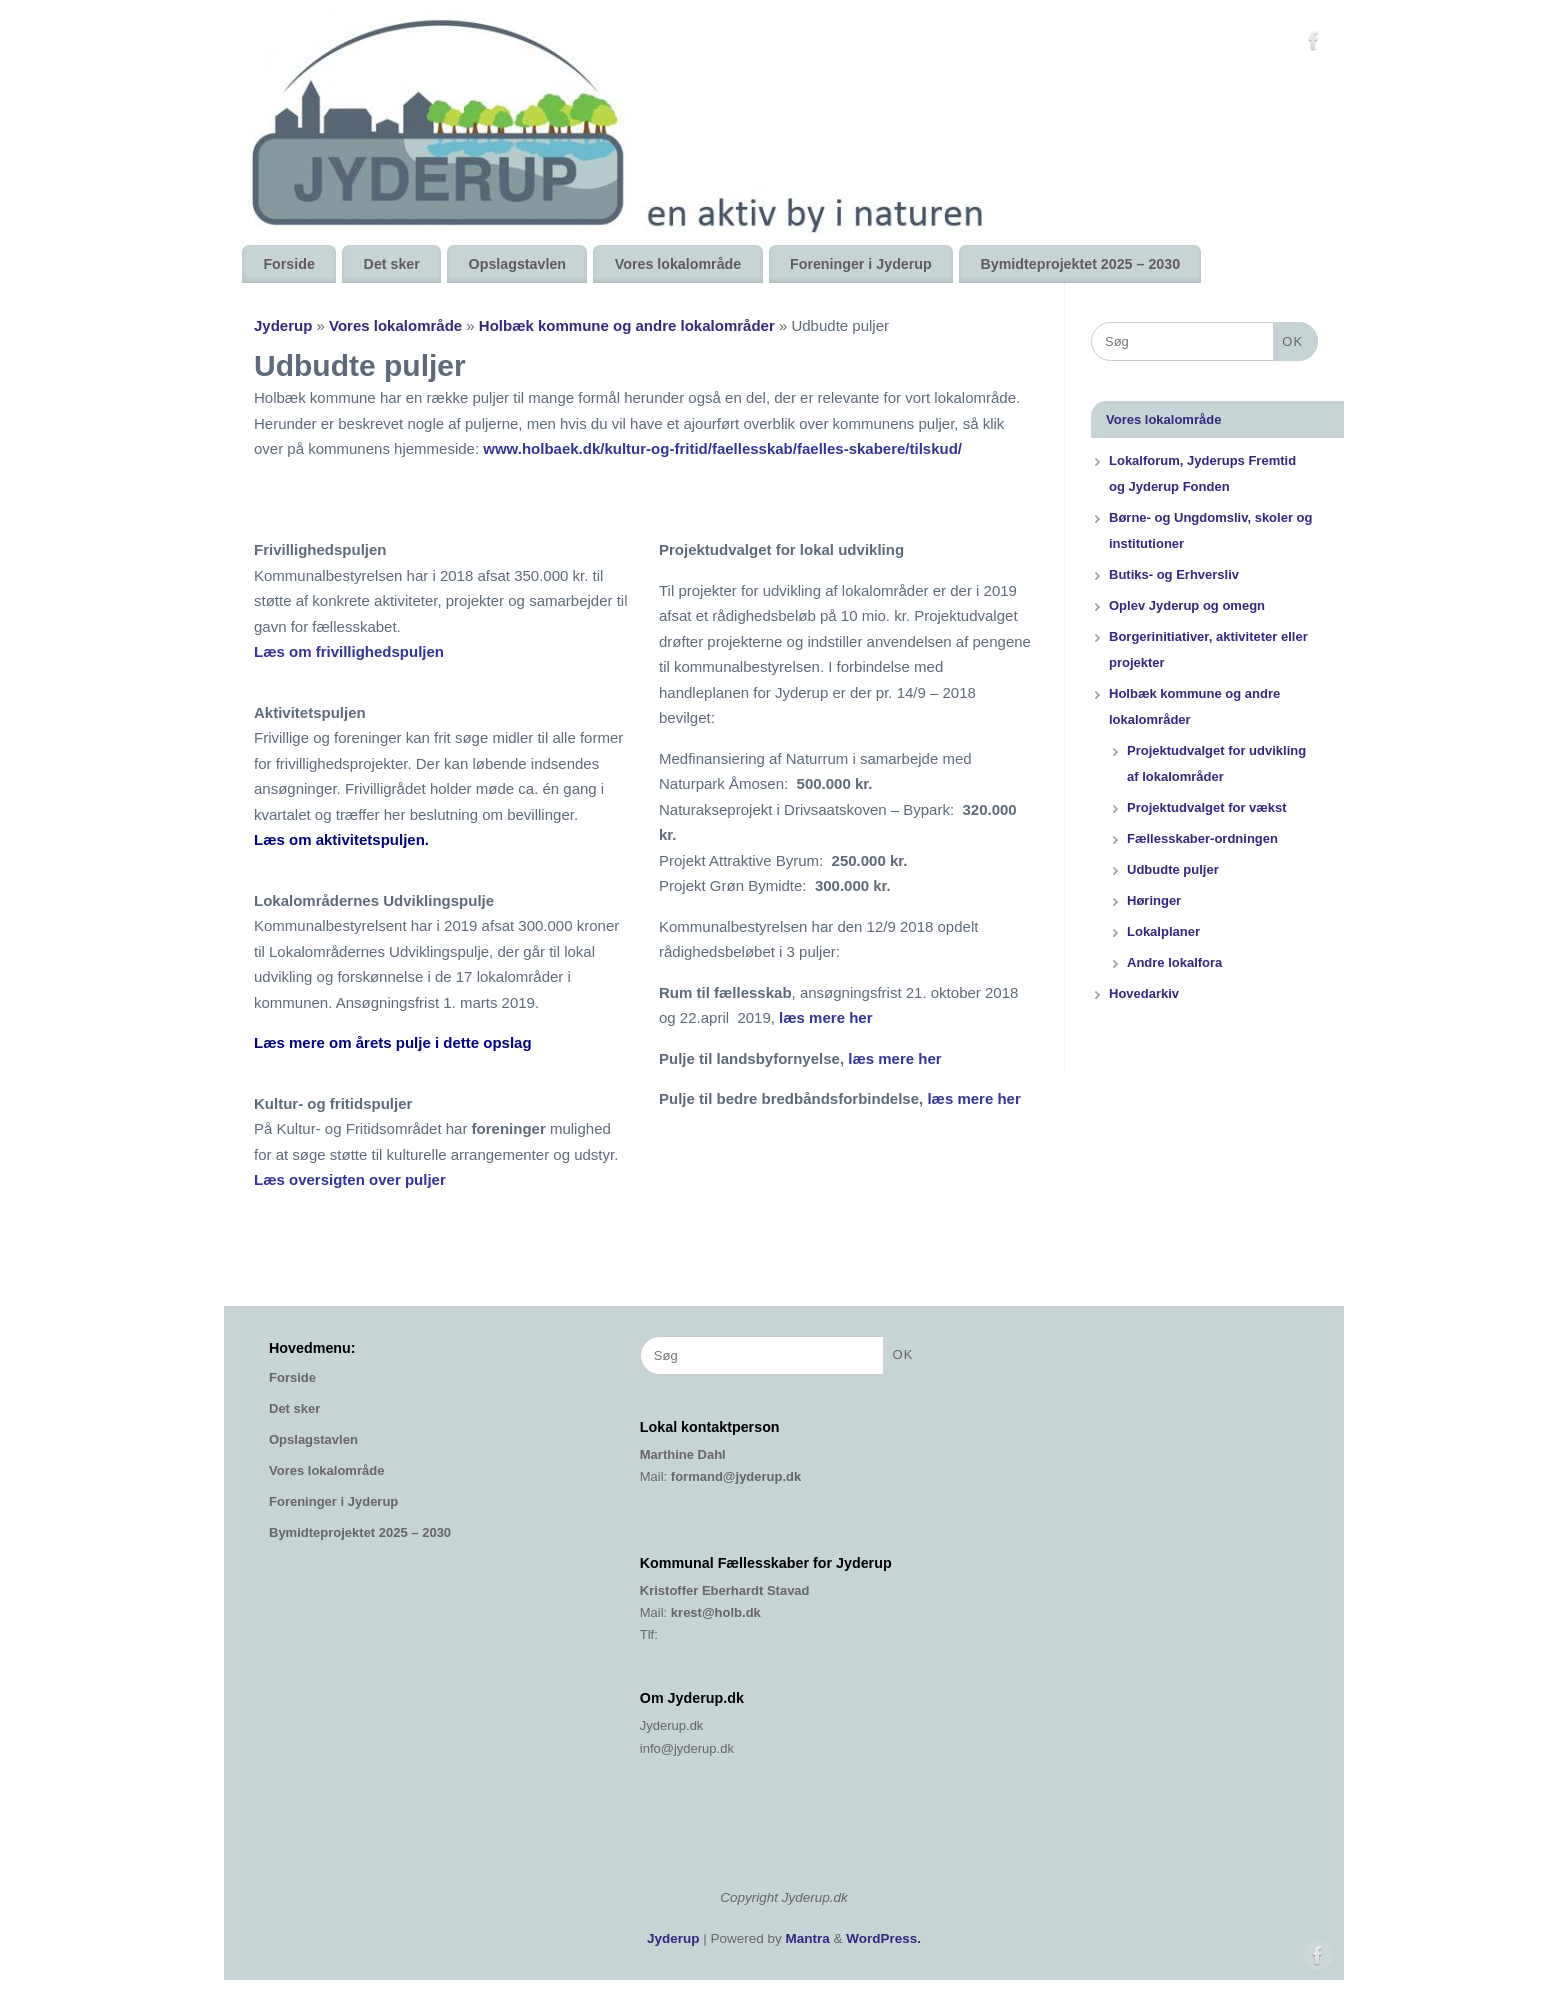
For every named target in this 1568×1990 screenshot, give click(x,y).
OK (1288, 339)
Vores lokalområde (678, 264)
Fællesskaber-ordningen (1202, 838)
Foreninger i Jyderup (861, 264)
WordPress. (883, 1938)
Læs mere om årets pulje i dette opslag (393, 1042)
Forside (288, 264)
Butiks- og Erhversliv (1174, 574)
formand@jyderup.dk (736, 1476)
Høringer (1154, 900)
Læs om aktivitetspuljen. (343, 839)
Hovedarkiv (1144, 993)
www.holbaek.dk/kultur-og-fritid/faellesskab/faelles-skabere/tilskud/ (722, 448)
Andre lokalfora (1174, 962)
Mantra (808, 1938)
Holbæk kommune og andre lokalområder (629, 325)
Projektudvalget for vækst (1207, 807)
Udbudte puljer (1173, 869)
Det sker (392, 264)
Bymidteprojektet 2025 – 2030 (1080, 264)
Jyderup (283, 325)
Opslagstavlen (517, 264)
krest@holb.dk (716, 1612)
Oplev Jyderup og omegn (1187, 605)
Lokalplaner (1163, 931)
